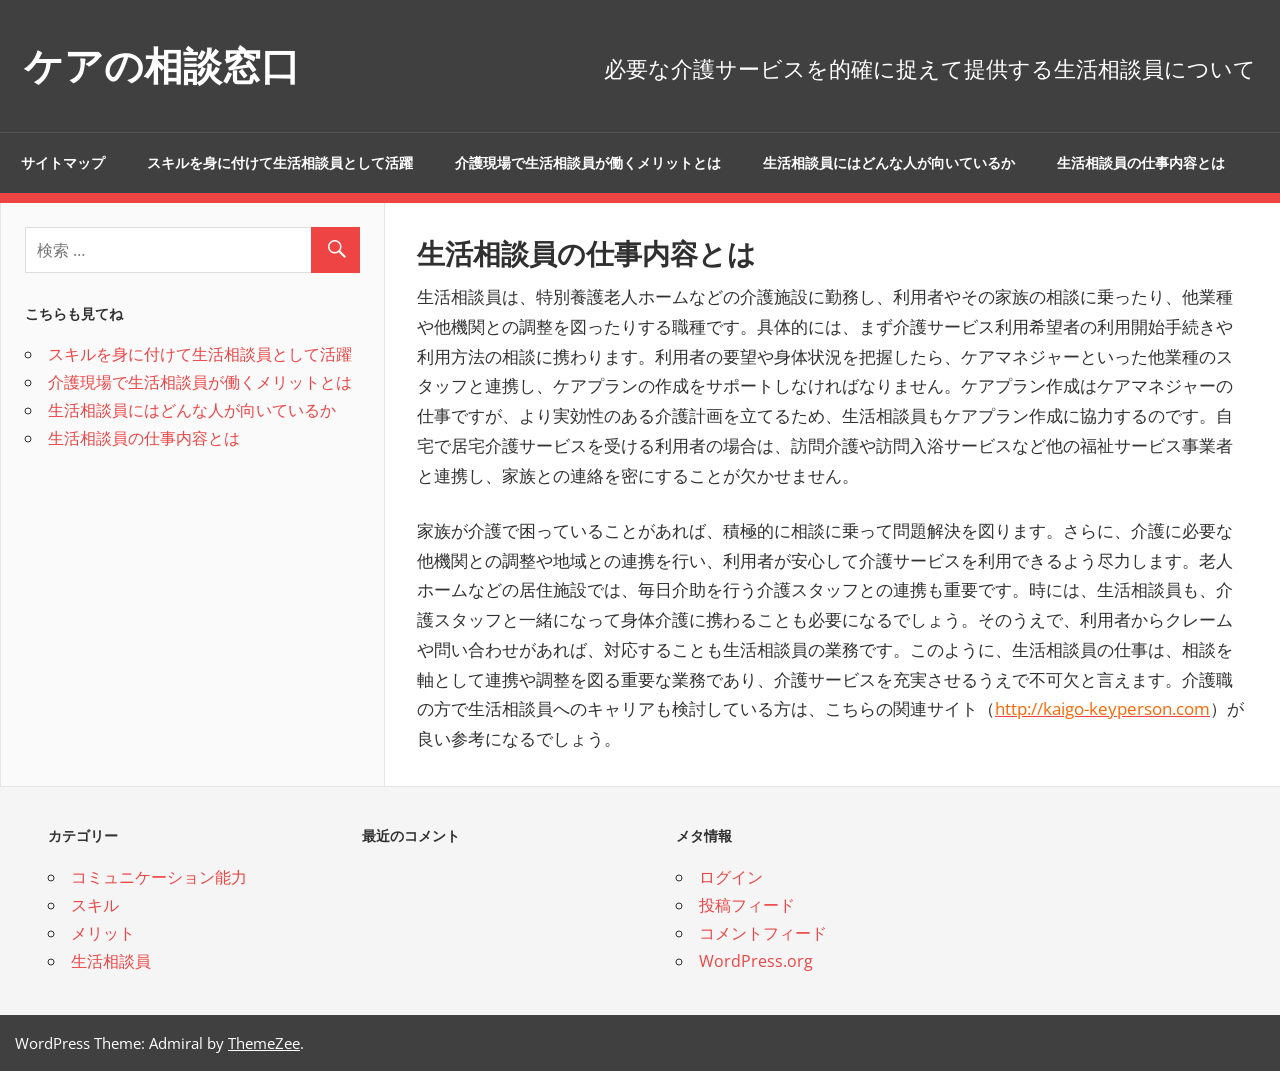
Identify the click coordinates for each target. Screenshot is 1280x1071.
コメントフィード (763, 933)
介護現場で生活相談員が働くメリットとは (588, 163)
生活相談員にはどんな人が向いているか (889, 163)
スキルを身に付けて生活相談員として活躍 (280, 163)
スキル (95, 905)
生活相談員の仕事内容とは (1141, 163)
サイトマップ (63, 163)
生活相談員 (111, 961)
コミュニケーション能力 (159, 877)
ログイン (731, 877)
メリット (103, 933)
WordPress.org (756, 961)
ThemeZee (264, 1043)
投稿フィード (747, 905)
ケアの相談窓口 (165, 65)
